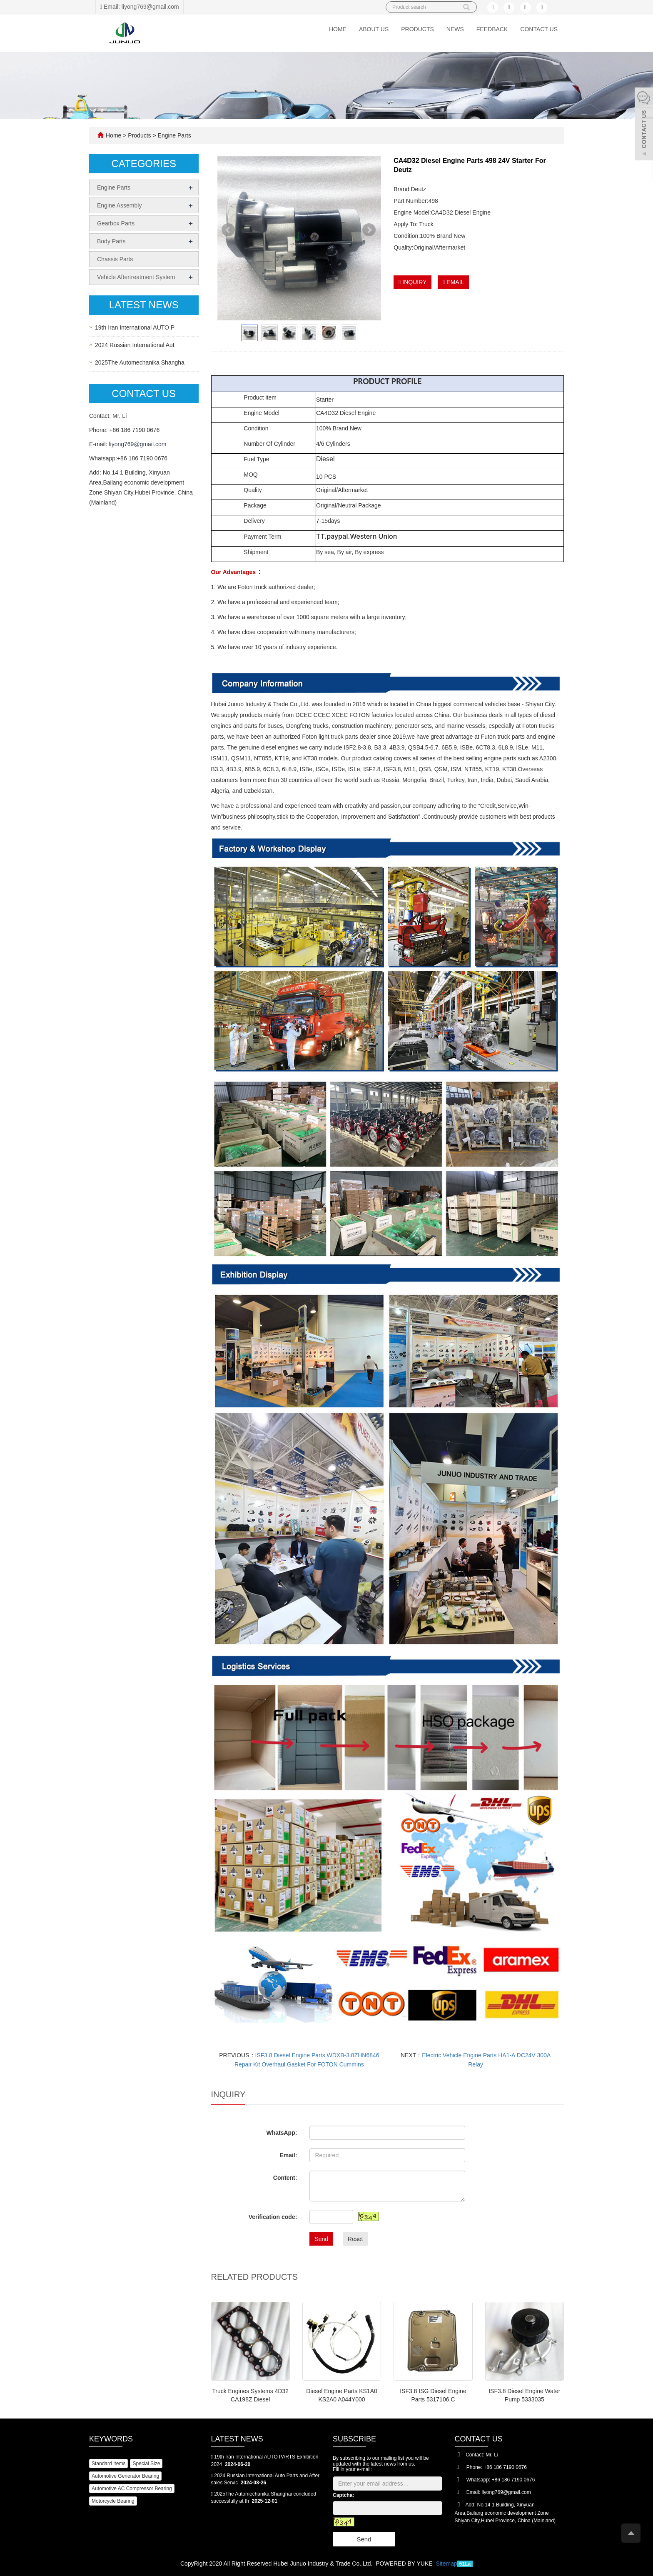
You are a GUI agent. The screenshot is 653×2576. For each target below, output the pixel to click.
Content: (285, 2177)
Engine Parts (173, 135)
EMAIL (453, 282)
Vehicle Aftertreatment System (136, 277)
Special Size (146, 2463)
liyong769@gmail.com (137, 444)
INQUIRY (412, 282)
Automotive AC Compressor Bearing (132, 2488)
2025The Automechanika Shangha (139, 362)
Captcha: (343, 2495)
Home (337, 29)
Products (417, 29)
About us (374, 29)
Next (369, 233)
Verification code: (273, 2217)
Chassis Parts (115, 259)
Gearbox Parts (116, 223)
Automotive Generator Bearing (125, 2476)
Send (321, 2239)
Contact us (539, 29)
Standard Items (108, 2463)
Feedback (492, 29)
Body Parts (111, 241)
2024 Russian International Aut (134, 345)
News (455, 29)
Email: (288, 2155)
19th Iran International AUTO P (134, 327)
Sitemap (446, 2563)
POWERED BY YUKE (405, 2563)
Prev (229, 233)
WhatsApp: (281, 2132)
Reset (355, 2239)
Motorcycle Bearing (113, 2501)
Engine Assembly (119, 205)
